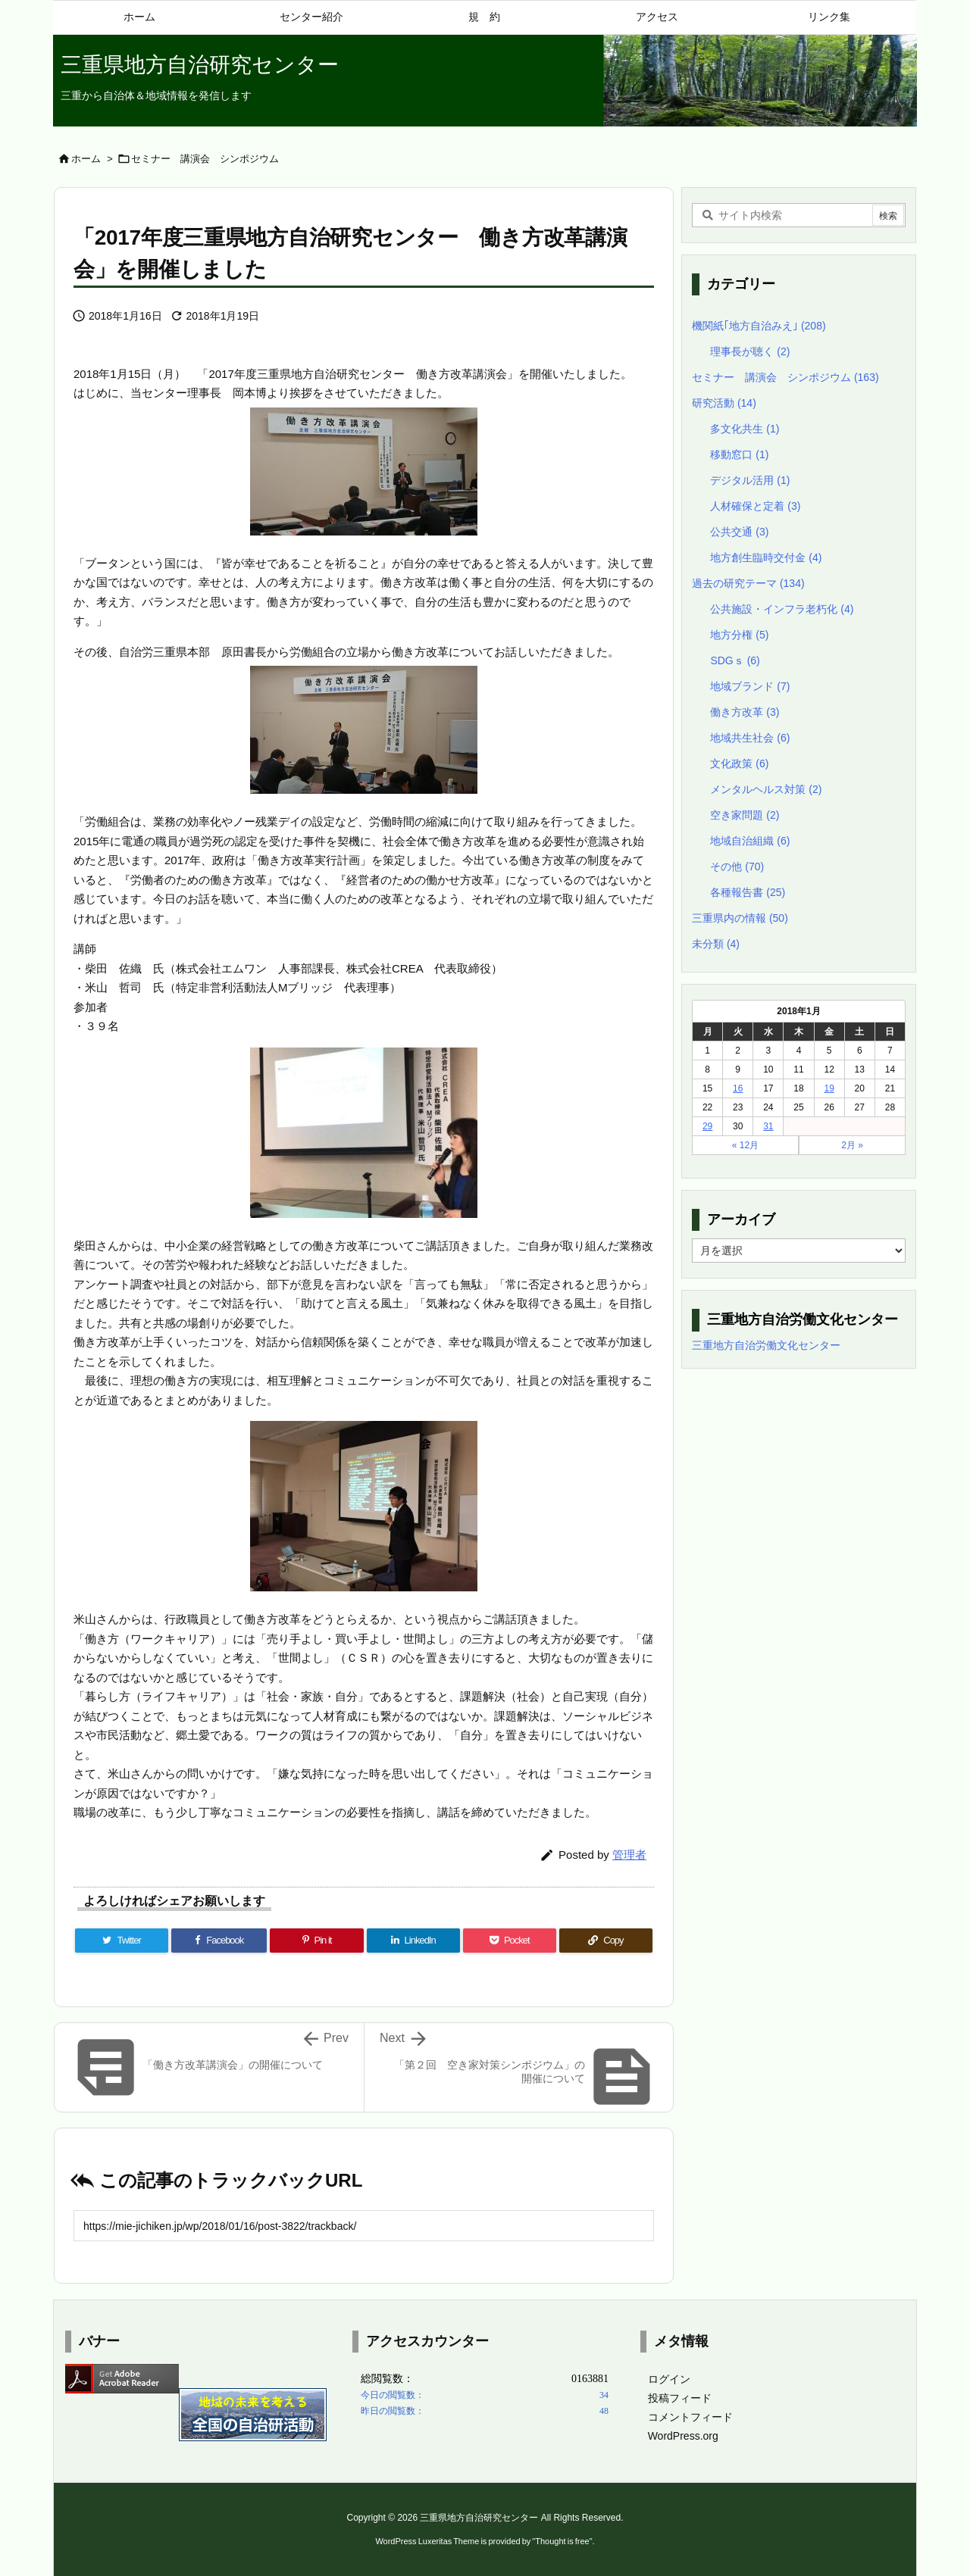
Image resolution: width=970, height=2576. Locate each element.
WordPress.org (683, 2436)
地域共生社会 (750, 738)
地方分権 (739, 635)
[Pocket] (509, 1940)
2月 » (852, 1145)
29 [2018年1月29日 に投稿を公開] (707, 1126)
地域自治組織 (750, 841)
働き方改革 (744, 712)
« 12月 (745, 1145)
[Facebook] (219, 1940)
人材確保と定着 (755, 506)
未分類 (716, 944)
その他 (737, 866)
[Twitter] (121, 1940)
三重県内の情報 (740, 918)
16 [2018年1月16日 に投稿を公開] (738, 1088)
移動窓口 (739, 454)
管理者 (629, 1854)
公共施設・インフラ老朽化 (781, 609)
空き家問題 (744, 815)
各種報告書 (747, 892)
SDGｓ (734, 660)
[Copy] (605, 1940)
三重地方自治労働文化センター (766, 1345)
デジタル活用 (750, 480)
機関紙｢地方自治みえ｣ (759, 326)
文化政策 (739, 763)
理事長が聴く (750, 351)
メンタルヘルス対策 (765, 789)
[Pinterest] (316, 1940)
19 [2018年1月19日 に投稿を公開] (829, 1088)
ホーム (86, 158)
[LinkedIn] (413, 1940)
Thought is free (562, 2541)
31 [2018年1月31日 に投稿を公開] (768, 1126)
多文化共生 (744, 429)
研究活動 (724, 403)
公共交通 (739, 532)
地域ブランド (750, 686)
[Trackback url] (364, 2225)
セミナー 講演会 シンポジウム (205, 158)
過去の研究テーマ (748, 583)
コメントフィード (690, 2417)
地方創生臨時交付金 (765, 557)
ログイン (669, 2379)
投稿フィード (680, 2398)
